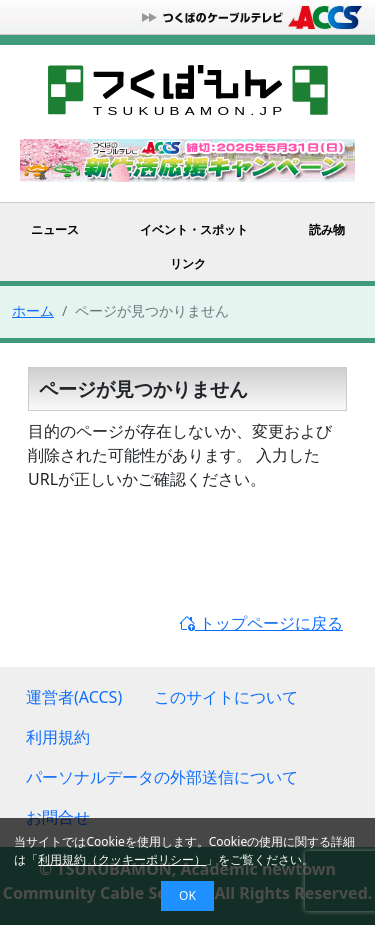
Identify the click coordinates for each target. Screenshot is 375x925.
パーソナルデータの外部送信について (162, 777)
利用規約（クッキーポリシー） (122, 859)
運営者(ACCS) (74, 697)
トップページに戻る (261, 623)
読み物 (327, 229)
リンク (188, 263)
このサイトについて (226, 697)
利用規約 (58, 737)
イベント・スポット (194, 229)
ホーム (33, 310)
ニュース (55, 229)
